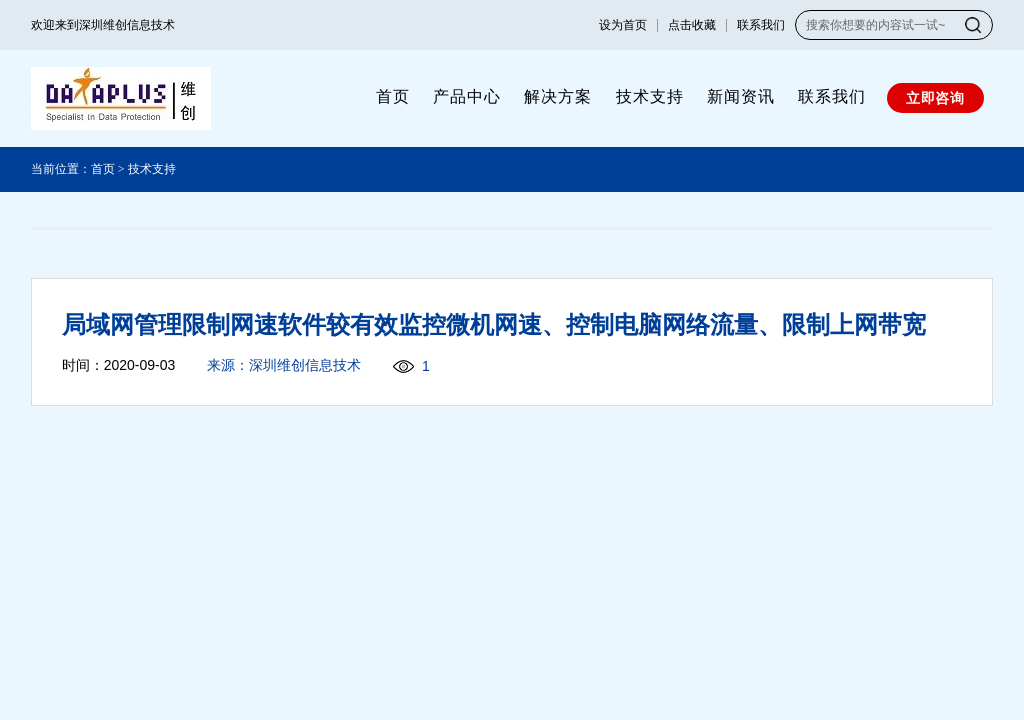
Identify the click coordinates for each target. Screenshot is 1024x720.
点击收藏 (692, 25)
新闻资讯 (741, 96)
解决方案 (558, 96)
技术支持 (650, 96)
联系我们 (761, 25)
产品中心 (467, 96)
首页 (393, 96)
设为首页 (623, 25)
